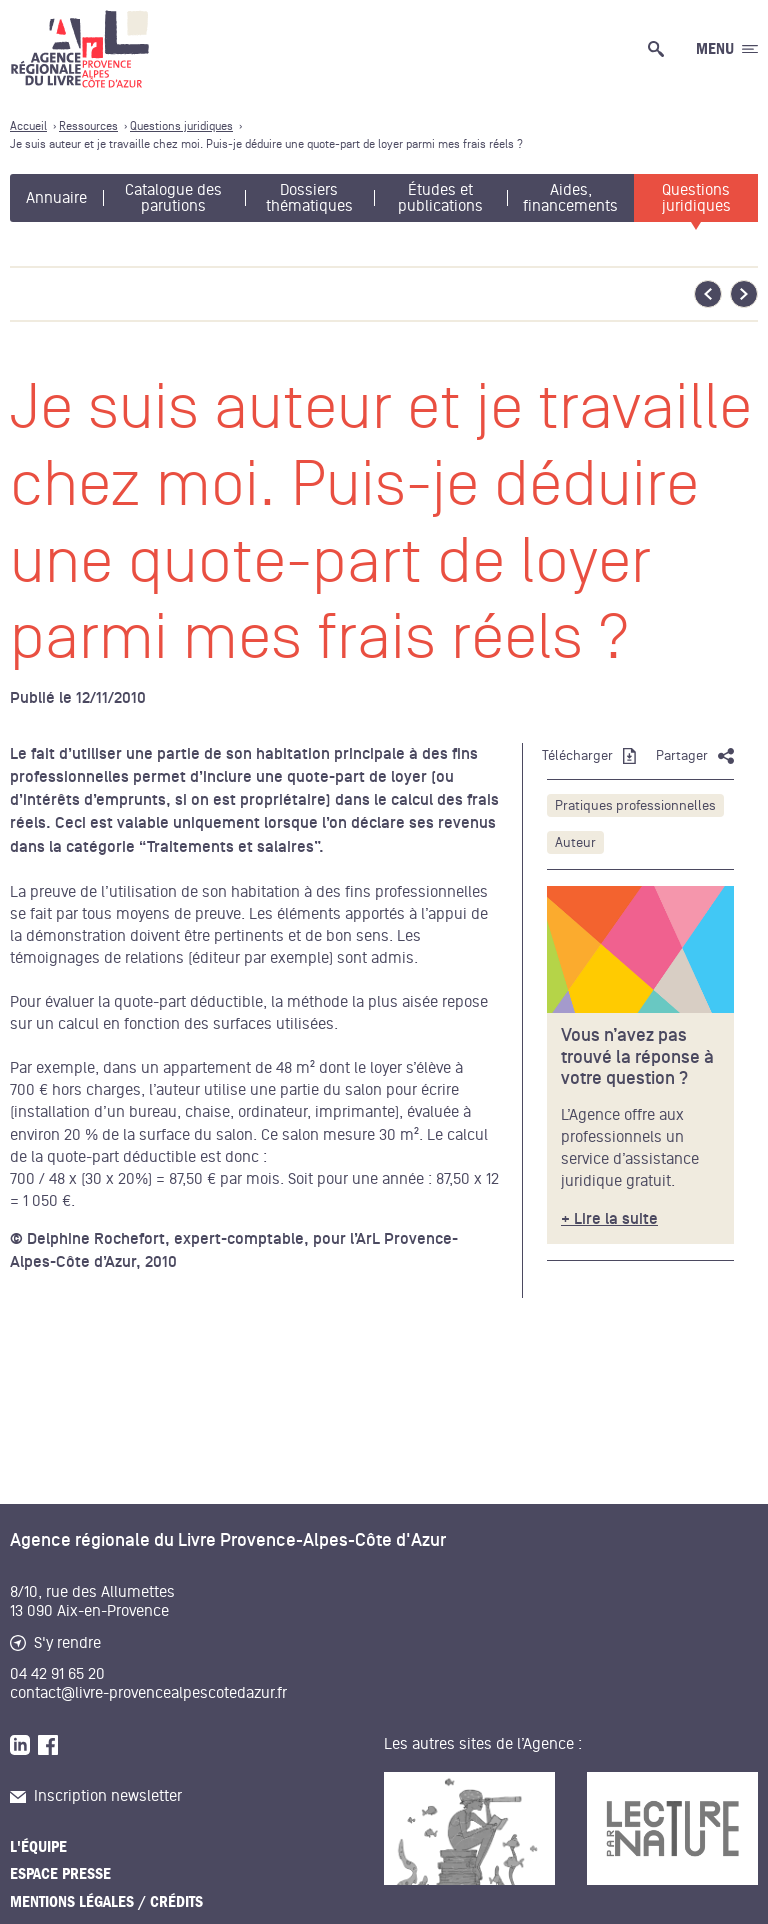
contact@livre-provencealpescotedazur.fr (148, 1693)
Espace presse (60, 1874)
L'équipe (38, 1847)
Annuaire (56, 198)
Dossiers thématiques (309, 198)
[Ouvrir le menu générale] (727, 49)
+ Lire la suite (609, 1219)
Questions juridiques (696, 198)
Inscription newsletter (96, 1796)
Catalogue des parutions (173, 198)
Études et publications (440, 198)
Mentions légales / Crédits (106, 1902)
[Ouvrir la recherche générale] (660, 49)
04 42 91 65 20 (57, 1674)
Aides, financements (570, 198)
